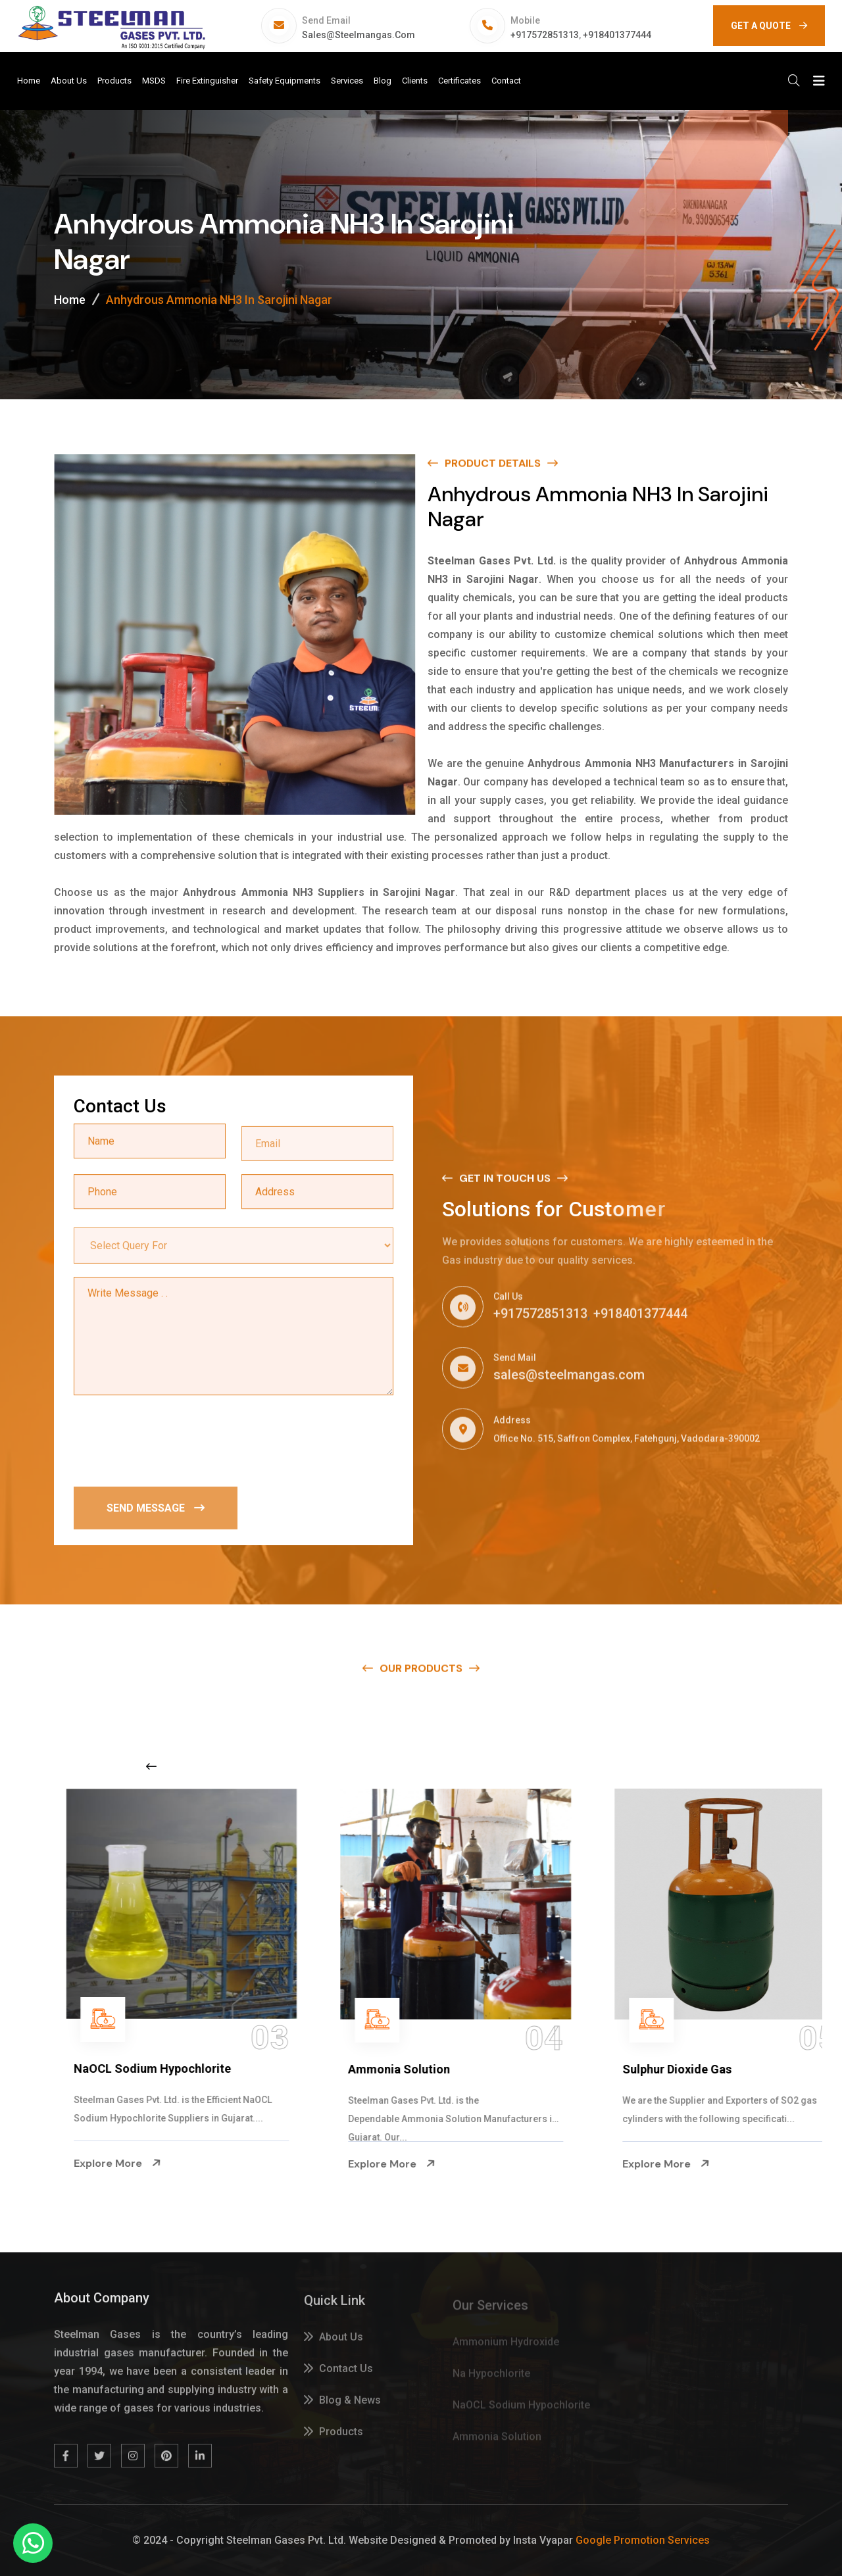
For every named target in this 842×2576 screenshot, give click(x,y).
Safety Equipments (284, 81)
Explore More (71, 2163)
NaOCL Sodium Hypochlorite (380, 2068)
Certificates (459, 81)
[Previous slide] (151, 1766)
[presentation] (174, 1441)
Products (114, 81)
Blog (382, 81)
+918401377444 (617, 35)
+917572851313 (544, 35)
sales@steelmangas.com (358, 35)
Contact (506, 81)
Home (28, 81)
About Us (69, 81)
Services (347, 81)
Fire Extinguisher (207, 81)
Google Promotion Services (643, 2540)
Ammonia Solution (627, 2069)
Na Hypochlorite (72, 2069)
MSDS (154, 81)
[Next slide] (653, 1766)
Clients (415, 81)
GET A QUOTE (769, 25)
